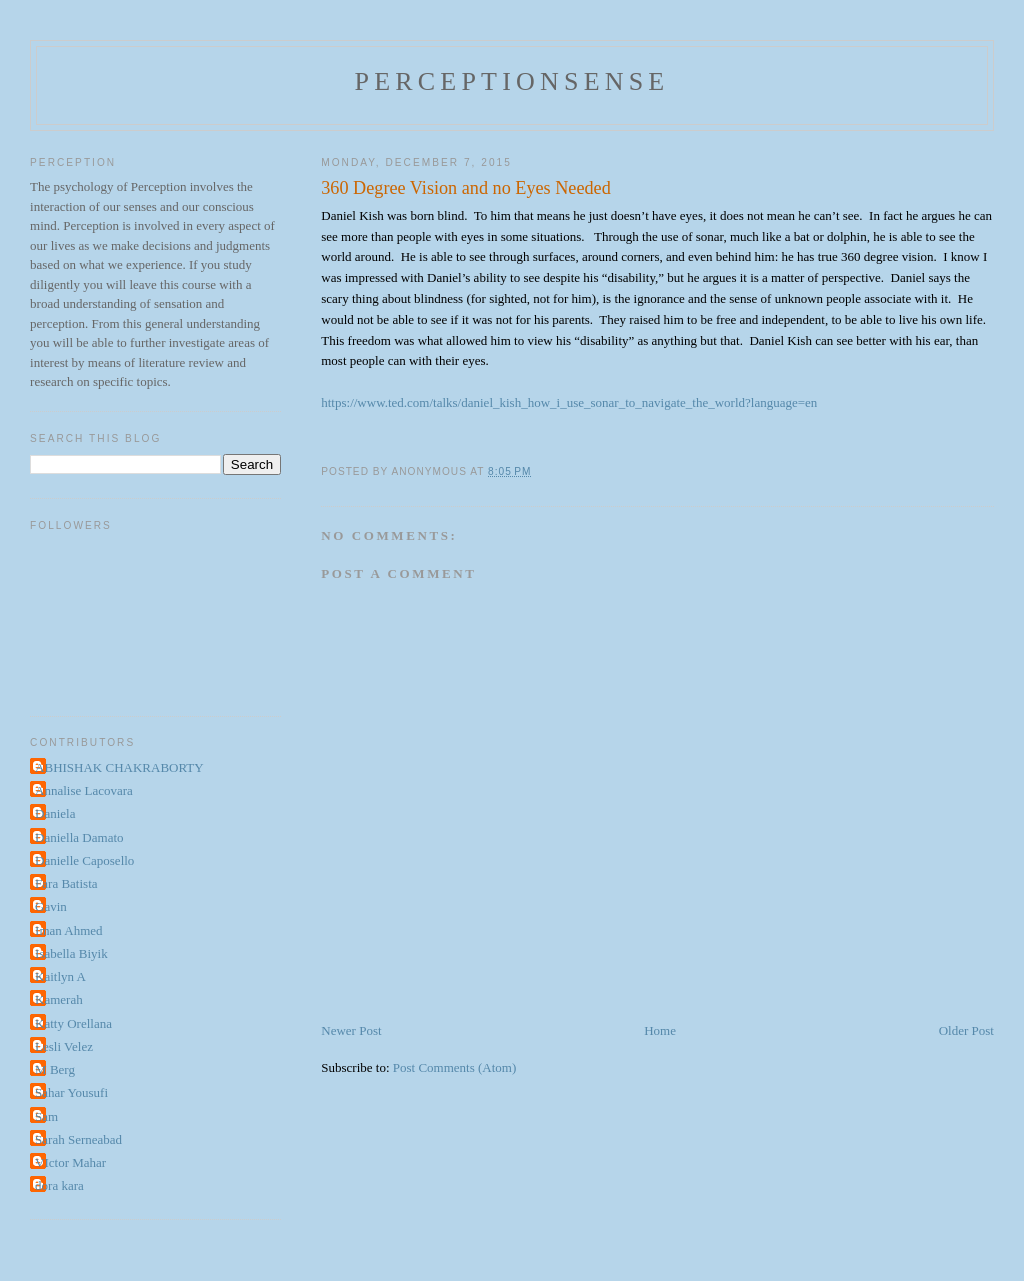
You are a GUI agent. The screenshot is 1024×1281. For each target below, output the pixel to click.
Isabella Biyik (71, 953)
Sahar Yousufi (71, 1092)
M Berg (55, 1069)
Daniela (55, 813)
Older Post (966, 1030)
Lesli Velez (64, 1046)
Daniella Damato (79, 837)
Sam (46, 1116)
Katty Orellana (73, 1023)
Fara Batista (66, 883)
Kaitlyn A (60, 976)
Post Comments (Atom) (455, 1067)
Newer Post (351, 1030)
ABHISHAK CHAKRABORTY (119, 767)
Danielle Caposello (84, 860)
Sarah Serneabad (78, 1139)
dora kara (59, 1185)
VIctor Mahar (70, 1162)
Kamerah (59, 999)
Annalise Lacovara (84, 790)
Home (660, 1030)
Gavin (51, 906)
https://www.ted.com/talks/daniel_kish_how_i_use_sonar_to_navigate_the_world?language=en (569, 402)
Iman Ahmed (69, 930)
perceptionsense (512, 81)
